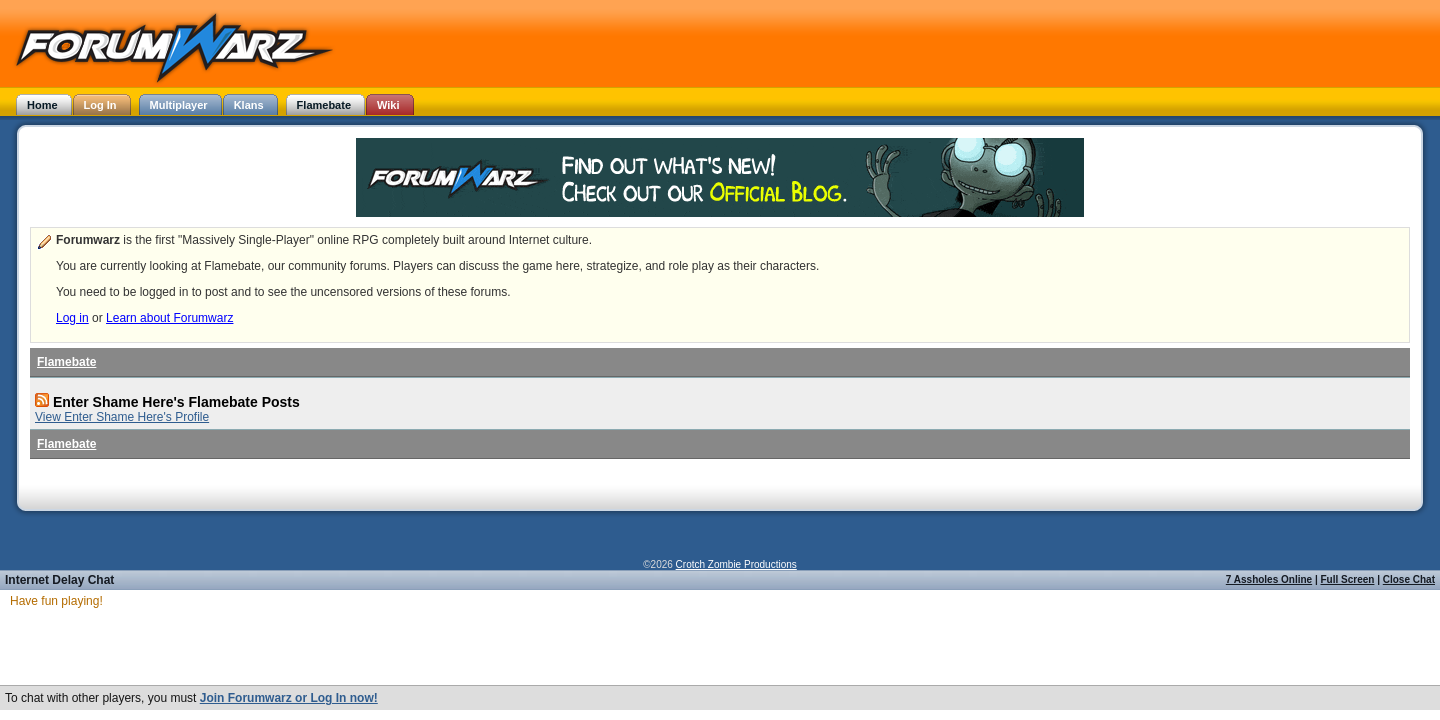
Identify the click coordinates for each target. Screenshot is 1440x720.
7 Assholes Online (1269, 579)
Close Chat (1409, 579)
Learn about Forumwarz (169, 318)
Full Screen (1348, 579)
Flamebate (66, 362)
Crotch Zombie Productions (736, 564)
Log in (72, 318)
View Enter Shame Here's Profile (122, 417)
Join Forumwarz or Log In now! (289, 699)
